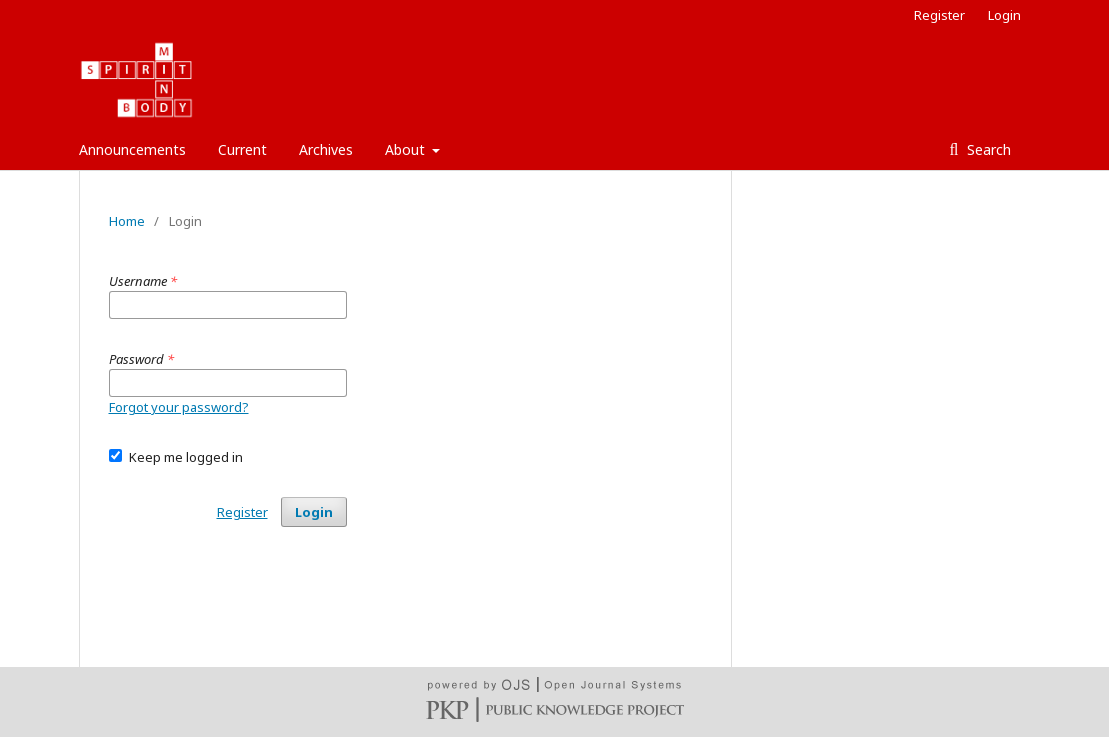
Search (987, 149)
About (407, 149)
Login (1004, 15)
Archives (326, 149)
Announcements (132, 149)
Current (242, 149)
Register (939, 15)
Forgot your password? (179, 407)
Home (127, 221)
